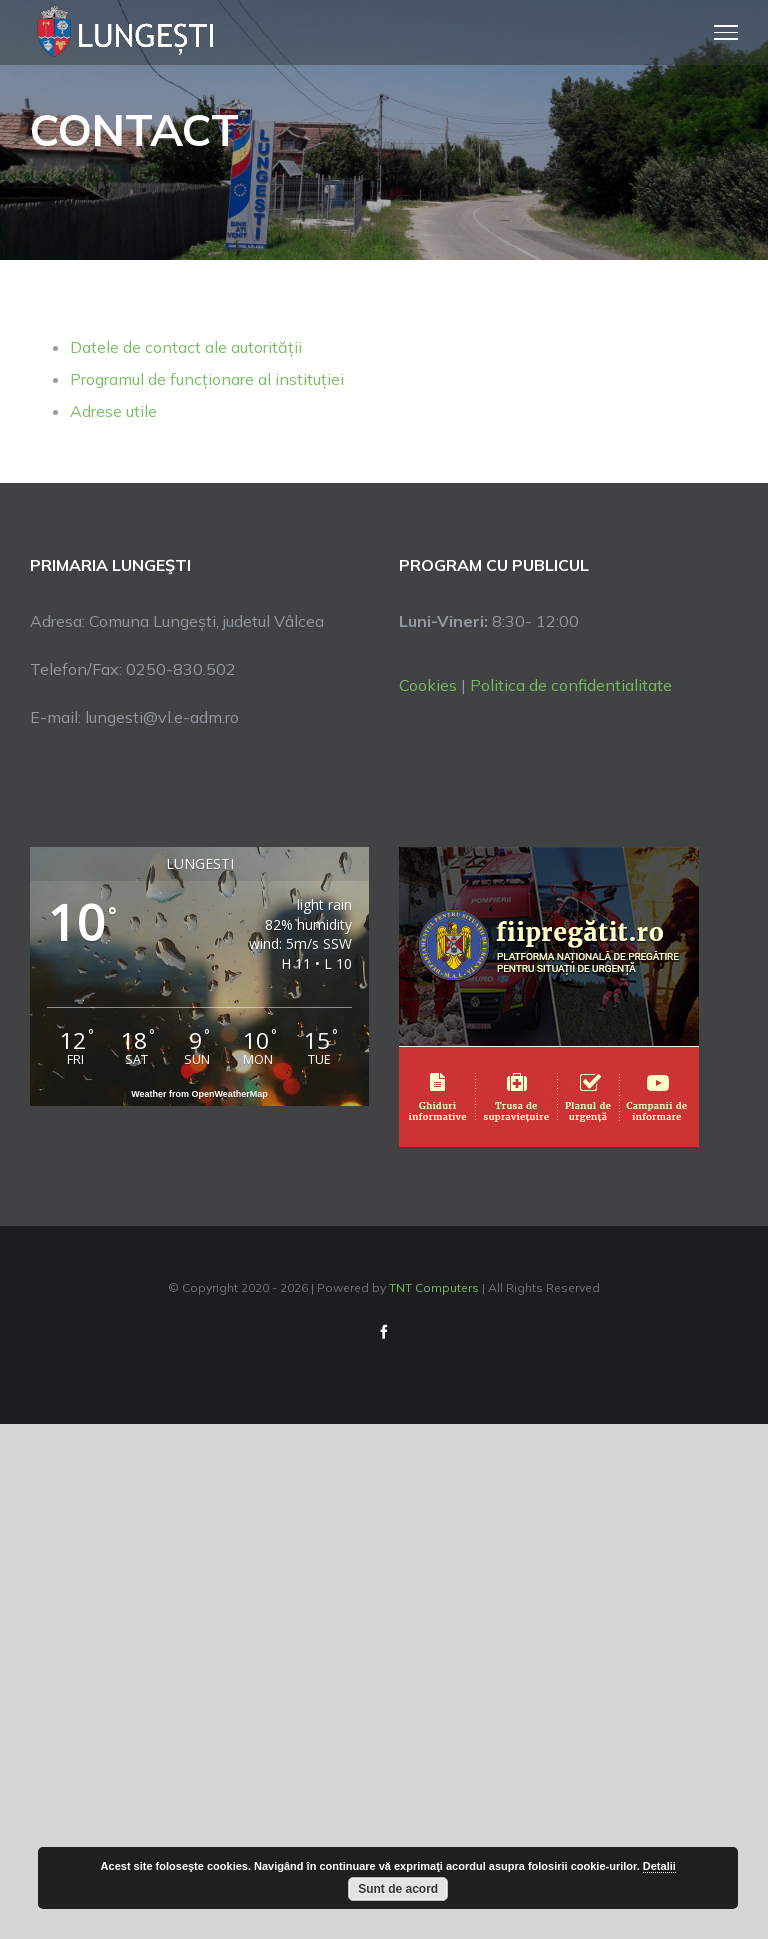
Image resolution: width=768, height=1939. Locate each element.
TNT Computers (434, 1287)
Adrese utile (113, 411)
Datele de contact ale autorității (186, 347)
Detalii (659, 1866)
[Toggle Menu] (726, 32)
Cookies (428, 685)
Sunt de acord (398, 1889)
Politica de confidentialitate (571, 685)
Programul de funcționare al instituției (207, 379)
